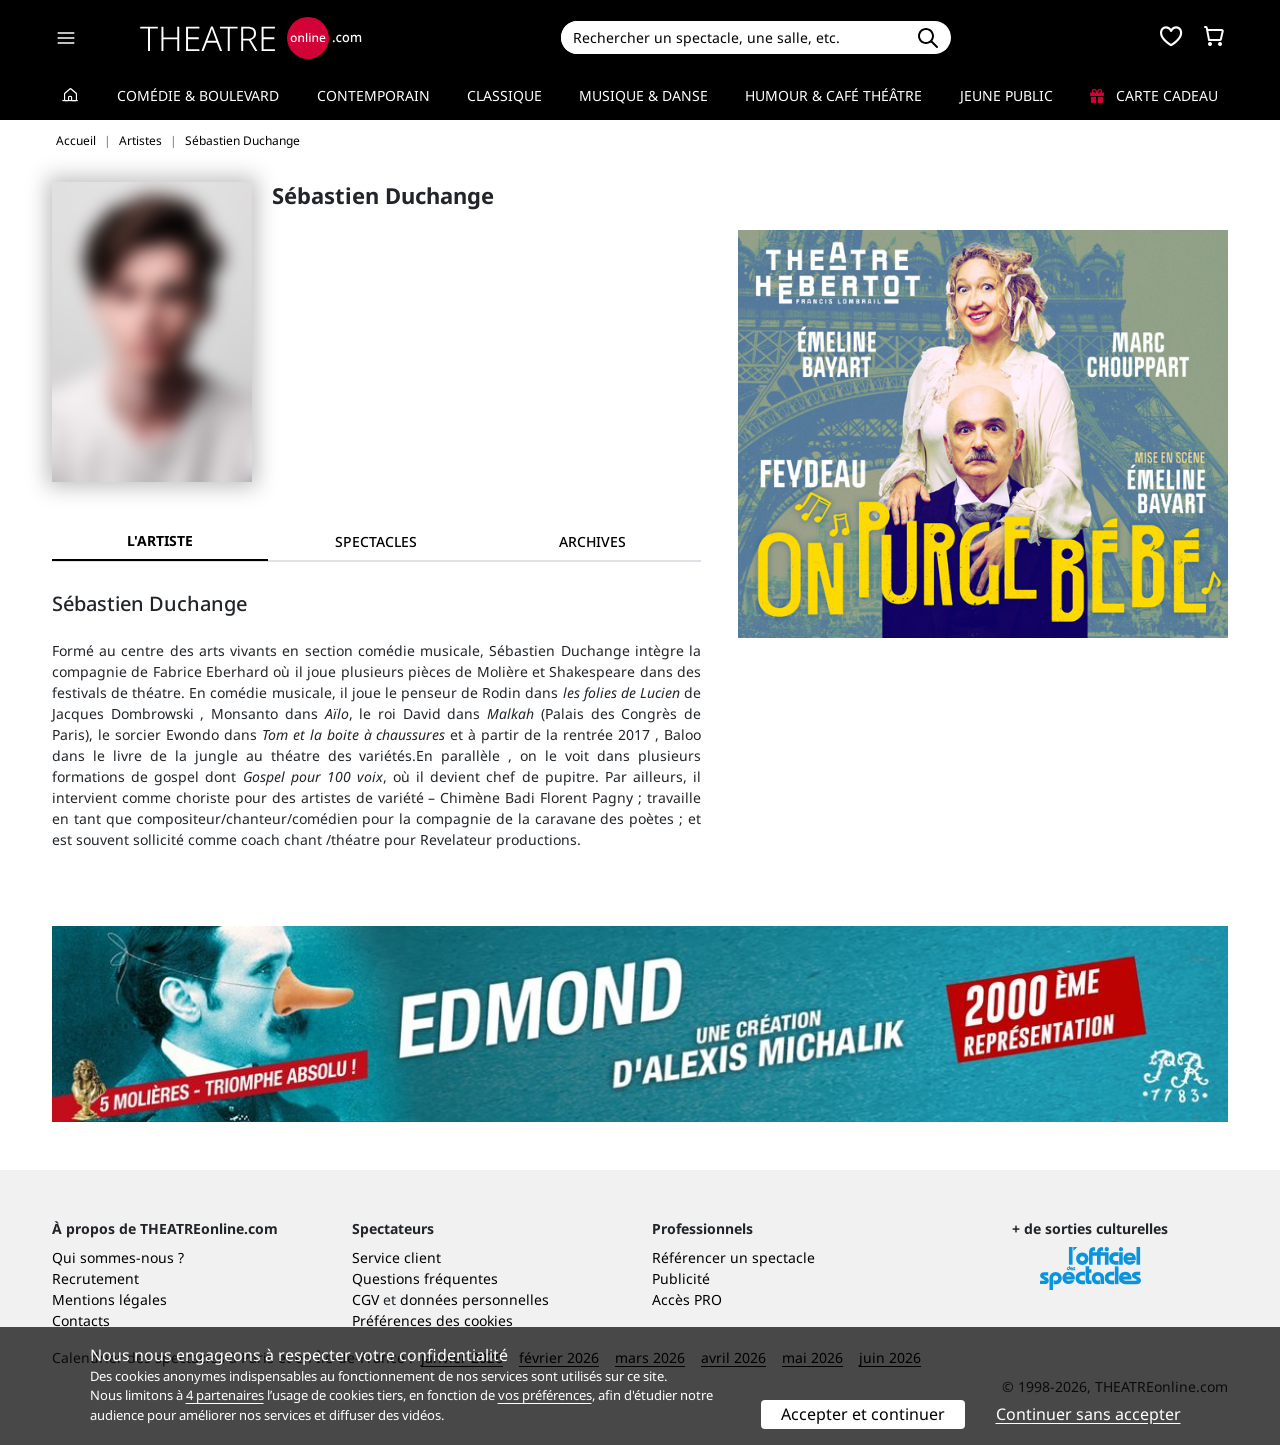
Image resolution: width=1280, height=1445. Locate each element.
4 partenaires (225, 1395)
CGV (365, 1299)
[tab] (376, 541)
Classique (504, 95)
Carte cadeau (1154, 95)
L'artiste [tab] (160, 540)
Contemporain (373, 95)
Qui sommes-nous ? (118, 1257)
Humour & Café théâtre (833, 95)
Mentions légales (109, 1299)
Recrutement (95, 1278)
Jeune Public (1006, 95)
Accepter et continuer (863, 1414)
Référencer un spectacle (733, 1257)
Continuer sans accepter (1088, 1414)
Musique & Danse (643, 95)
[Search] (732, 37)
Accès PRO (687, 1299)
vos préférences (545, 1395)
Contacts (81, 1320)
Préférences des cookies (432, 1320)
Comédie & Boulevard (198, 95)
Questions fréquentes (425, 1278)
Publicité (681, 1278)
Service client (396, 1257)
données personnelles (474, 1299)
